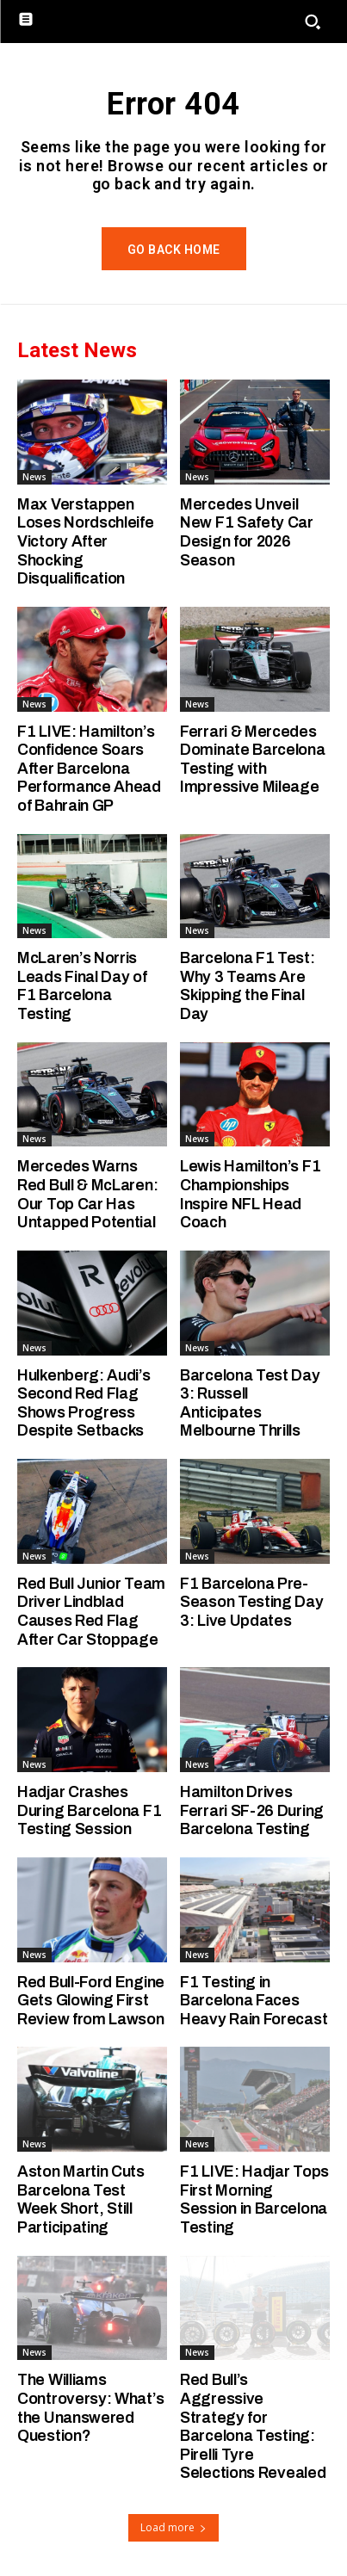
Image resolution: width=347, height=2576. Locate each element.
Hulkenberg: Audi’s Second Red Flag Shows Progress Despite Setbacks (84, 1403)
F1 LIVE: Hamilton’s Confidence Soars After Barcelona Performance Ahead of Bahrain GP (89, 768)
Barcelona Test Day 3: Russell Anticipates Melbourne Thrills (250, 1403)
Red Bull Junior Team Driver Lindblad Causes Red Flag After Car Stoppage (91, 1611)
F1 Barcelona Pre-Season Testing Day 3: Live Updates (252, 1602)
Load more (173, 2527)
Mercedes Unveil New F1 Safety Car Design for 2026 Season (246, 532)
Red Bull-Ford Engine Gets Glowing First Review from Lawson (90, 2001)
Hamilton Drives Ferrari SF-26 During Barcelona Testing (252, 1810)
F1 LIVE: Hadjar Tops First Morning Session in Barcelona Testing (254, 2199)
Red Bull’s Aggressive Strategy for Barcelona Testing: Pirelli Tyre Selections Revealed (252, 2426)
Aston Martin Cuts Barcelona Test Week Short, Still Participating (81, 2199)
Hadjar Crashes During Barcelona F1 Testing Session (89, 1810)
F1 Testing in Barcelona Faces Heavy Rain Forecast (253, 2001)
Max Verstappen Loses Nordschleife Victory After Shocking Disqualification (85, 541)
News (34, 477)
